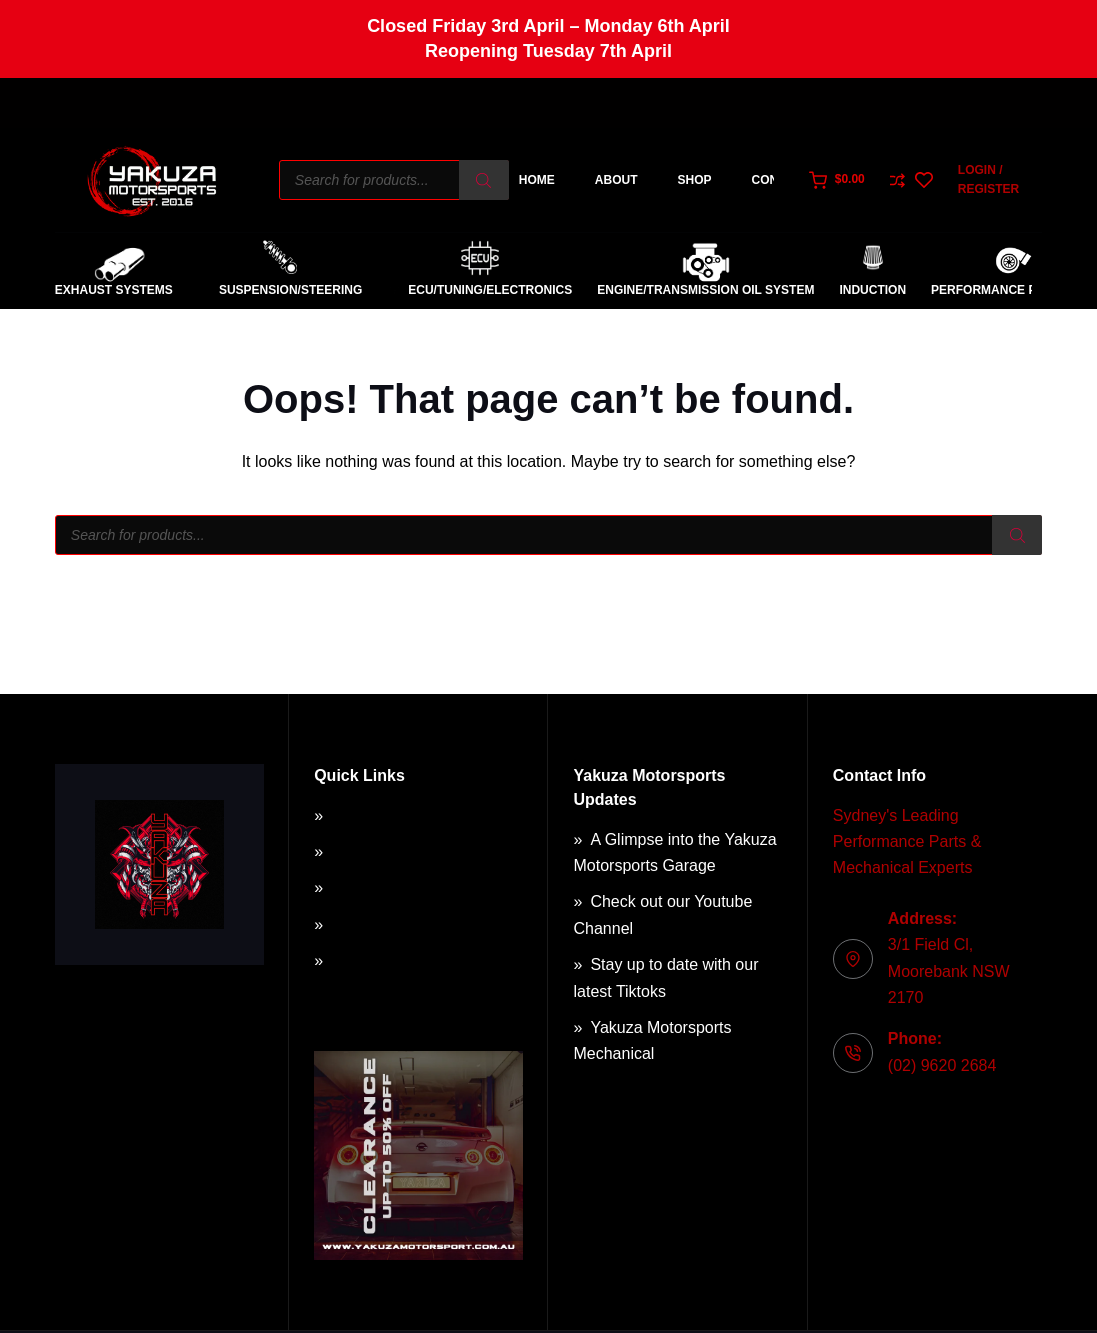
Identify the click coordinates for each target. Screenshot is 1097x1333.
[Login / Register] (1000, 181)
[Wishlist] (924, 180)
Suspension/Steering (280, 290)
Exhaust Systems (114, 290)
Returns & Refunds (398, 887)
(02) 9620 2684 (942, 1065)
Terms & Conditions (400, 851)
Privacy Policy (381, 924)
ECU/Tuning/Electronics (479, 290)
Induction (872, 290)
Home (537, 180)
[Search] (484, 180)
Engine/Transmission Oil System (705, 290)
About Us (364, 815)
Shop (695, 180)
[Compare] (897, 180)
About (616, 180)
